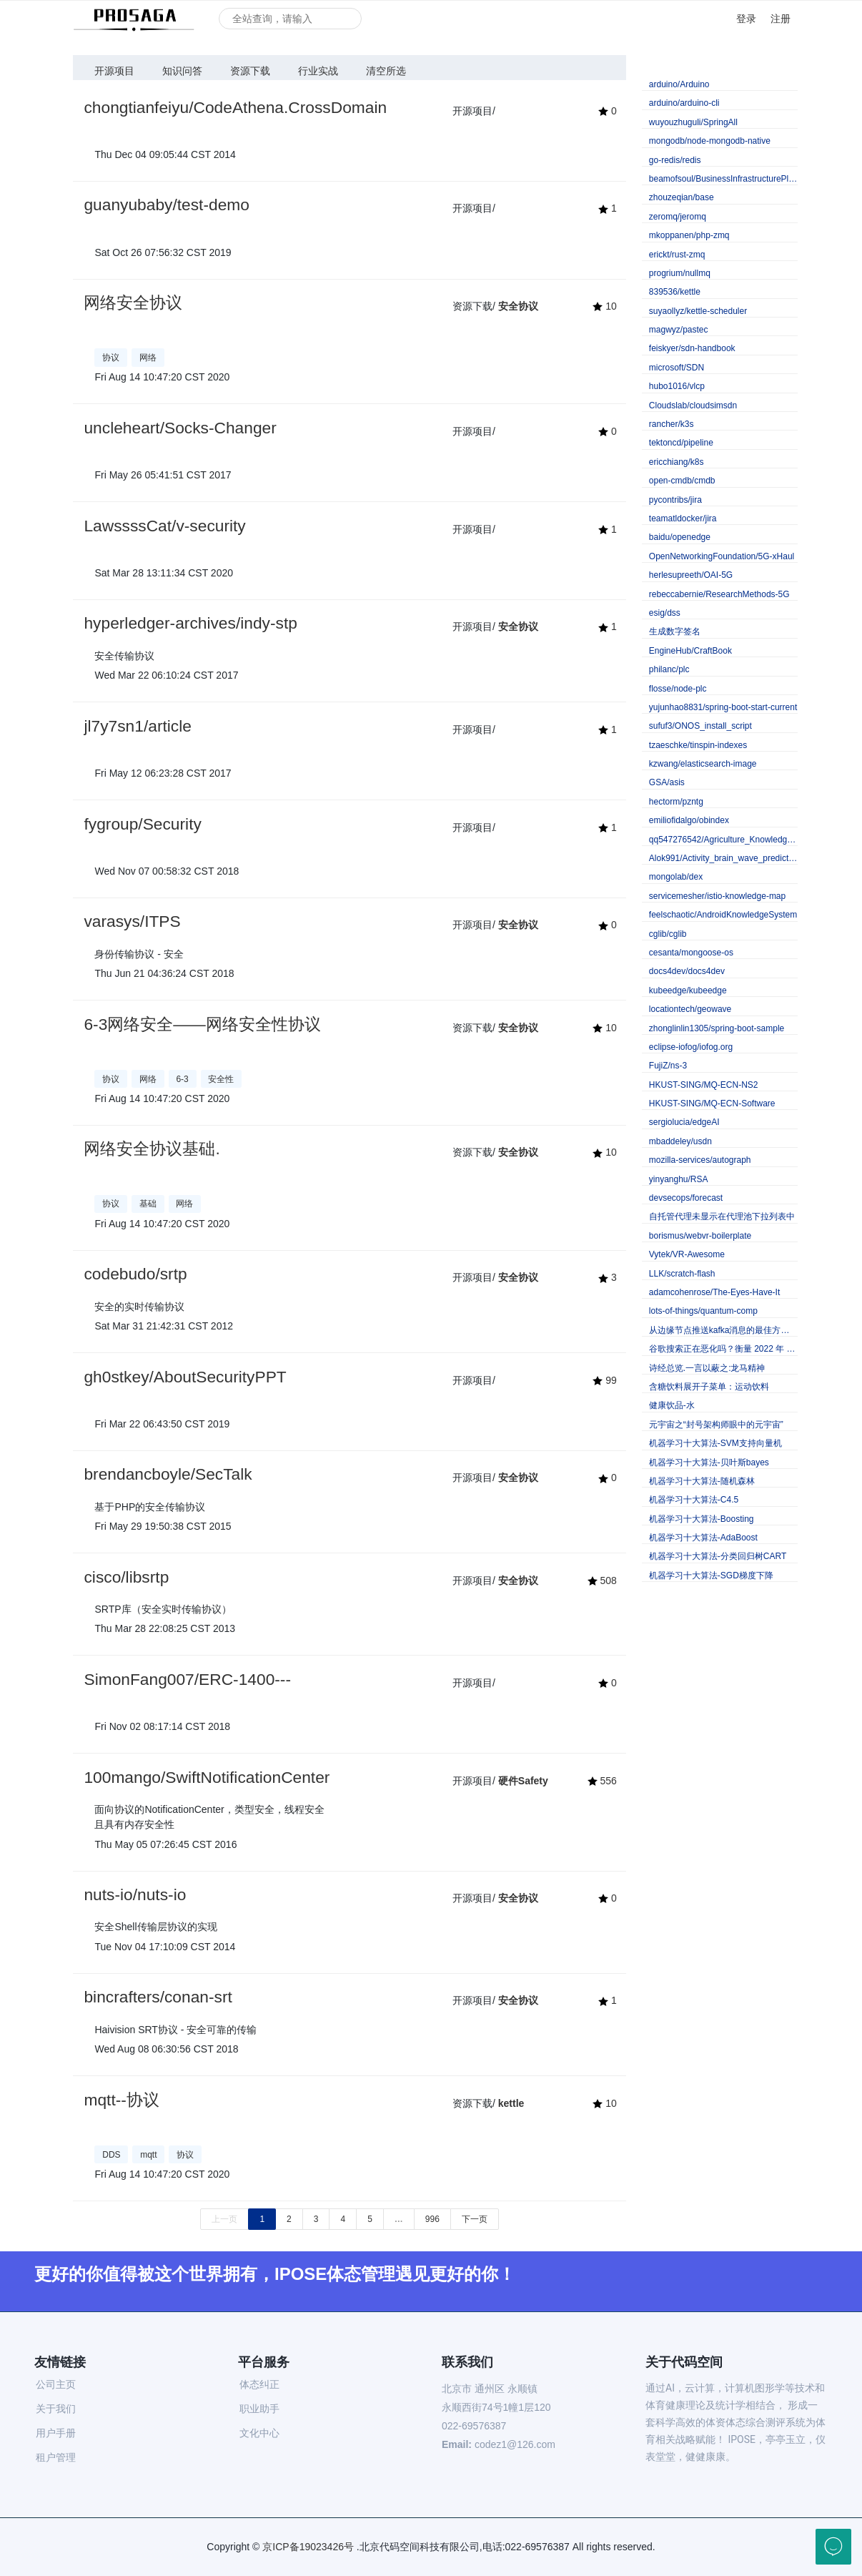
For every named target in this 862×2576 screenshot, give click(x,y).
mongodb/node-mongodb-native (710, 141)
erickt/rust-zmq (677, 255)
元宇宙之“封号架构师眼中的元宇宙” (716, 1425)
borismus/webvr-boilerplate (700, 1236)
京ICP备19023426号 (308, 2546)
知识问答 (182, 71)
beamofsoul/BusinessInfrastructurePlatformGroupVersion (723, 179)
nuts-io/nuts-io (135, 1894)
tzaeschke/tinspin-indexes (698, 745)
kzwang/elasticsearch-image (703, 764)
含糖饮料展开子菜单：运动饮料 (709, 1387)
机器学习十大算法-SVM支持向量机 (715, 1443)
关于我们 (56, 2409)
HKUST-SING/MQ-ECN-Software (712, 1103)
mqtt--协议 (121, 2099)
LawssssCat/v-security (164, 525)
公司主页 (56, 2384)
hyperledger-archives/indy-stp (190, 623)
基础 (148, 1204)
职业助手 (259, 2409)
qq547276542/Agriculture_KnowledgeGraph (723, 840)
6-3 (182, 1079)
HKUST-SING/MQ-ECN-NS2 (703, 1085)
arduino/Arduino (679, 84)
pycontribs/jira (675, 500)
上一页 (224, 2219)
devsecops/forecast (686, 1198)
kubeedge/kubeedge (688, 990)
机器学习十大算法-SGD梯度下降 (711, 1575)
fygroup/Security (142, 824)
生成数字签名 (674, 631)
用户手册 (56, 2433)
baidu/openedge (679, 537)
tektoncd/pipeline (681, 443)
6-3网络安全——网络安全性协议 (202, 1024)
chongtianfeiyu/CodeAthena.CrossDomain (235, 107)
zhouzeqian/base (681, 197)
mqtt (148, 2155)
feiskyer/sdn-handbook (692, 348)
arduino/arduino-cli (684, 103)
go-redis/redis (675, 160)
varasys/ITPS (132, 921)
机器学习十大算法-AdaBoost (703, 1538)
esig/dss (664, 613)
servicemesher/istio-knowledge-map (717, 896)
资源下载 (250, 71)
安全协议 (518, 306)
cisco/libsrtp (126, 1577)
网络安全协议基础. (151, 1148)
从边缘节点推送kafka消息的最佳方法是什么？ (723, 1330)
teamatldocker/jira (683, 518)
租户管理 (56, 2457)
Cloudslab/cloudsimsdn (693, 405)
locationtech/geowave (690, 1009)
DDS (111, 2155)
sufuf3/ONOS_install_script (700, 726)
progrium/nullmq (679, 273)
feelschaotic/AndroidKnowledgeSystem (723, 915)
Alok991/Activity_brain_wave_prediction (723, 858)
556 (602, 1780)
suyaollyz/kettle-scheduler (698, 311)
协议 (110, 358)
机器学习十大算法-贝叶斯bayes (709, 1462)
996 (432, 2219)
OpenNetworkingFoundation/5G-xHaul (721, 556)
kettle (511, 2103)
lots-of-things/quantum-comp (703, 1311)
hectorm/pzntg (676, 802)
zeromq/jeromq (677, 217)
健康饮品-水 (672, 1405)
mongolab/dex (676, 877)
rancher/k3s (671, 424)
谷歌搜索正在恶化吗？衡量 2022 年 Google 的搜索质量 (723, 1349)
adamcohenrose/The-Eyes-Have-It (714, 1292)
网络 (148, 358)
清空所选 (386, 71)
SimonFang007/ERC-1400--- (187, 1679)
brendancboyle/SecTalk (168, 1474)
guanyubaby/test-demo (166, 204)
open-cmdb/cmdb (682, 481)
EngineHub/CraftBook (690, 651)
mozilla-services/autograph (700, 1160)
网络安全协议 (133, 302)
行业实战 (318, 71)
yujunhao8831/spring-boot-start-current (723, 707)
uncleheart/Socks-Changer (180, 427)
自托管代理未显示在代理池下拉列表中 (722, 1216)
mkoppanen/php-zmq (689, 235)
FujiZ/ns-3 (668, 1066)
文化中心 (259, 2433)
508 (602, 1580)
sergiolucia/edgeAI (684, 1122)
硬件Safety (523, 1780)
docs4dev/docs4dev (687, 971)
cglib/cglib (668, 934)
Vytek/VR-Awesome (687, 1254)
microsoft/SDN (676, 368)
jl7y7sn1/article (137, 726)
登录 (746, 18)
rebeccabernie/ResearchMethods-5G (719, 594)
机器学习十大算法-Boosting (701, 1519)
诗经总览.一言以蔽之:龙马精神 (707, 1368)
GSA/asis (667, 782)
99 (604, 1380)
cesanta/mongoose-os (691, 953)
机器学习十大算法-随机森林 (702, 1481)
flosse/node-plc (678, 689)
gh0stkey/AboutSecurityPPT (185, 1376)
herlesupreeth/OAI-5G (691, 575)
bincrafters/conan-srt (158, 1996)
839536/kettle (674, 292)
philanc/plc (669, 669)
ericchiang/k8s (676, 462)
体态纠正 (259, 2384)
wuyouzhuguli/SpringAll (693, 122)
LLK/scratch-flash (682, 1274)
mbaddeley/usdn (680, 1141)
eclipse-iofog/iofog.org (691, 1047)
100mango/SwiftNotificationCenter (207, 1777)
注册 (781, 18)
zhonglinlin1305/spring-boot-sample (716, 1028)
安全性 (221, 1079)
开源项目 (114, 71)
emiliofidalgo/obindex (689, 820)
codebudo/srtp (135, 1273)
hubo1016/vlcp (677, 386)
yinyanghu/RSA (678, 1179)
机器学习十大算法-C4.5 (693, 1500)
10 (604, 306)
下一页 (474, 2219)
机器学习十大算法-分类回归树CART (717, 1556)
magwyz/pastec (678, 330)
